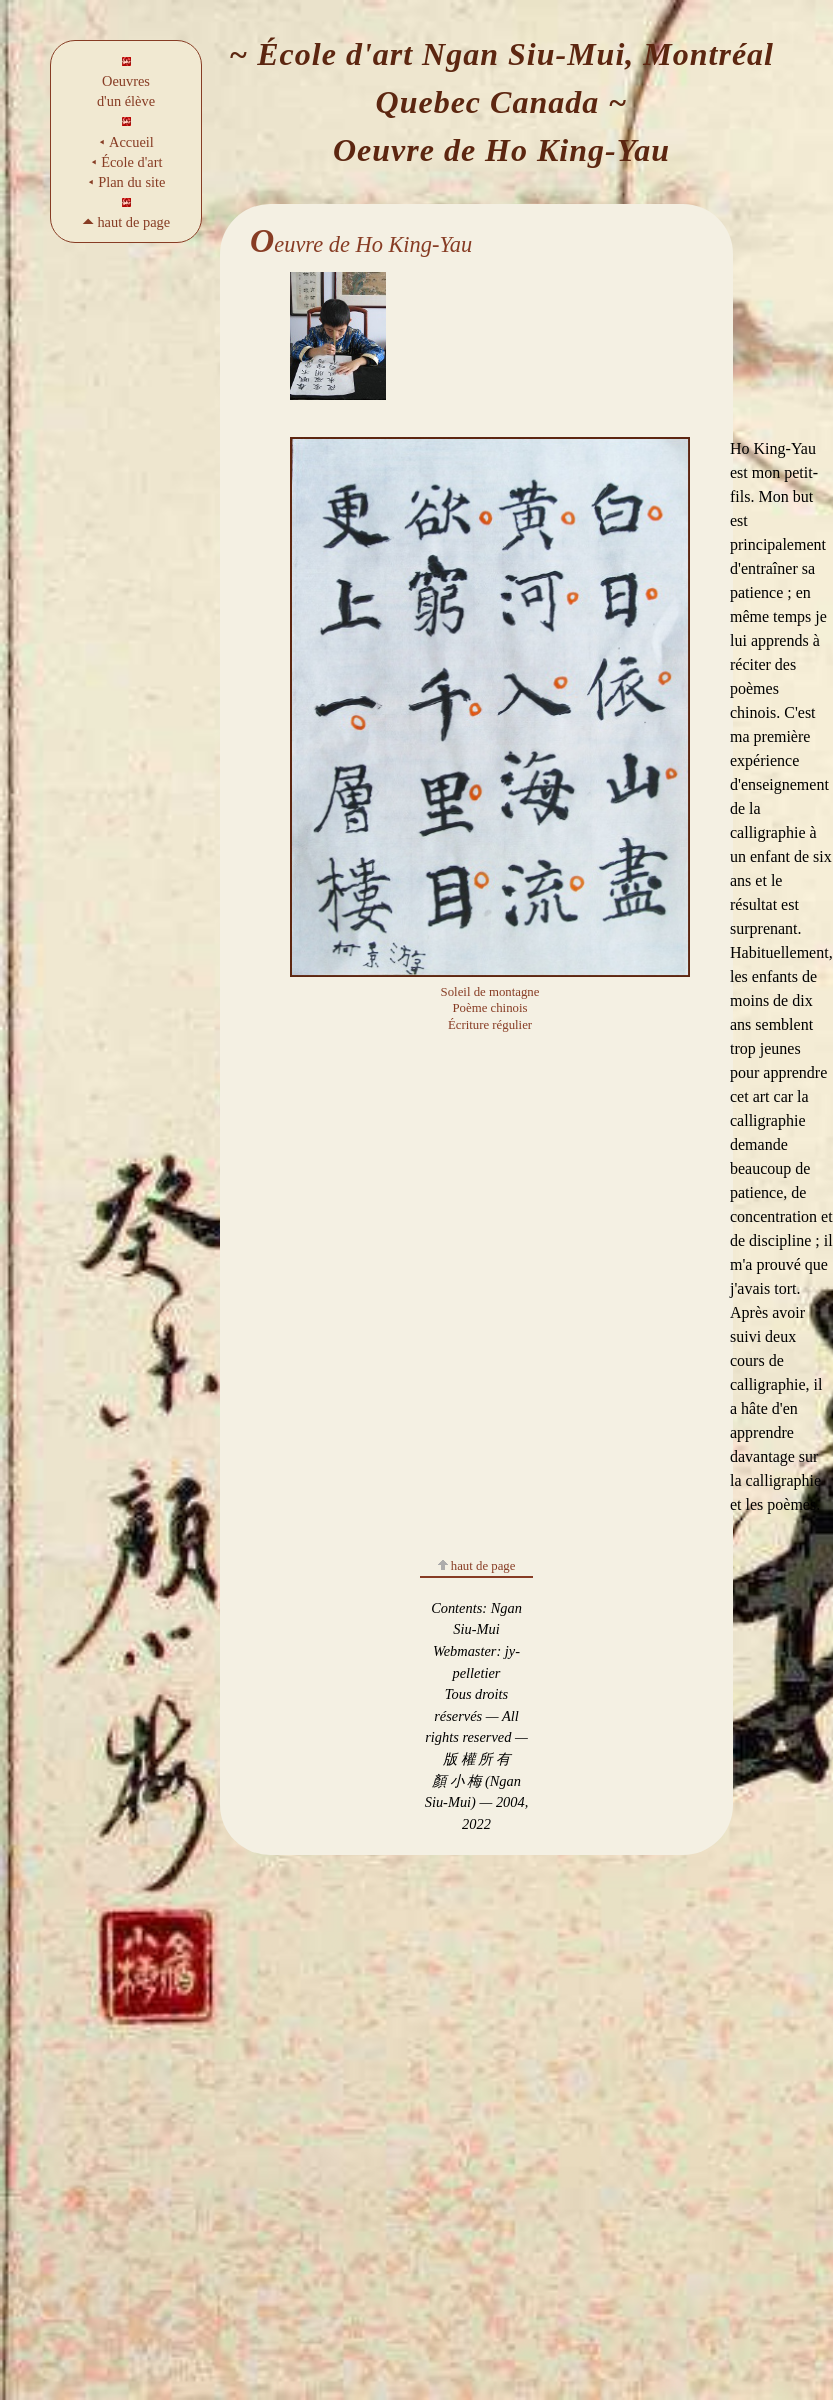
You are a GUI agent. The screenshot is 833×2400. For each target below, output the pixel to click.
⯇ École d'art (126, 162)
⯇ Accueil (126, 142)
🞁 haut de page (126, 222)
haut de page (477, 1566)
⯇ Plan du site (126, 182)
